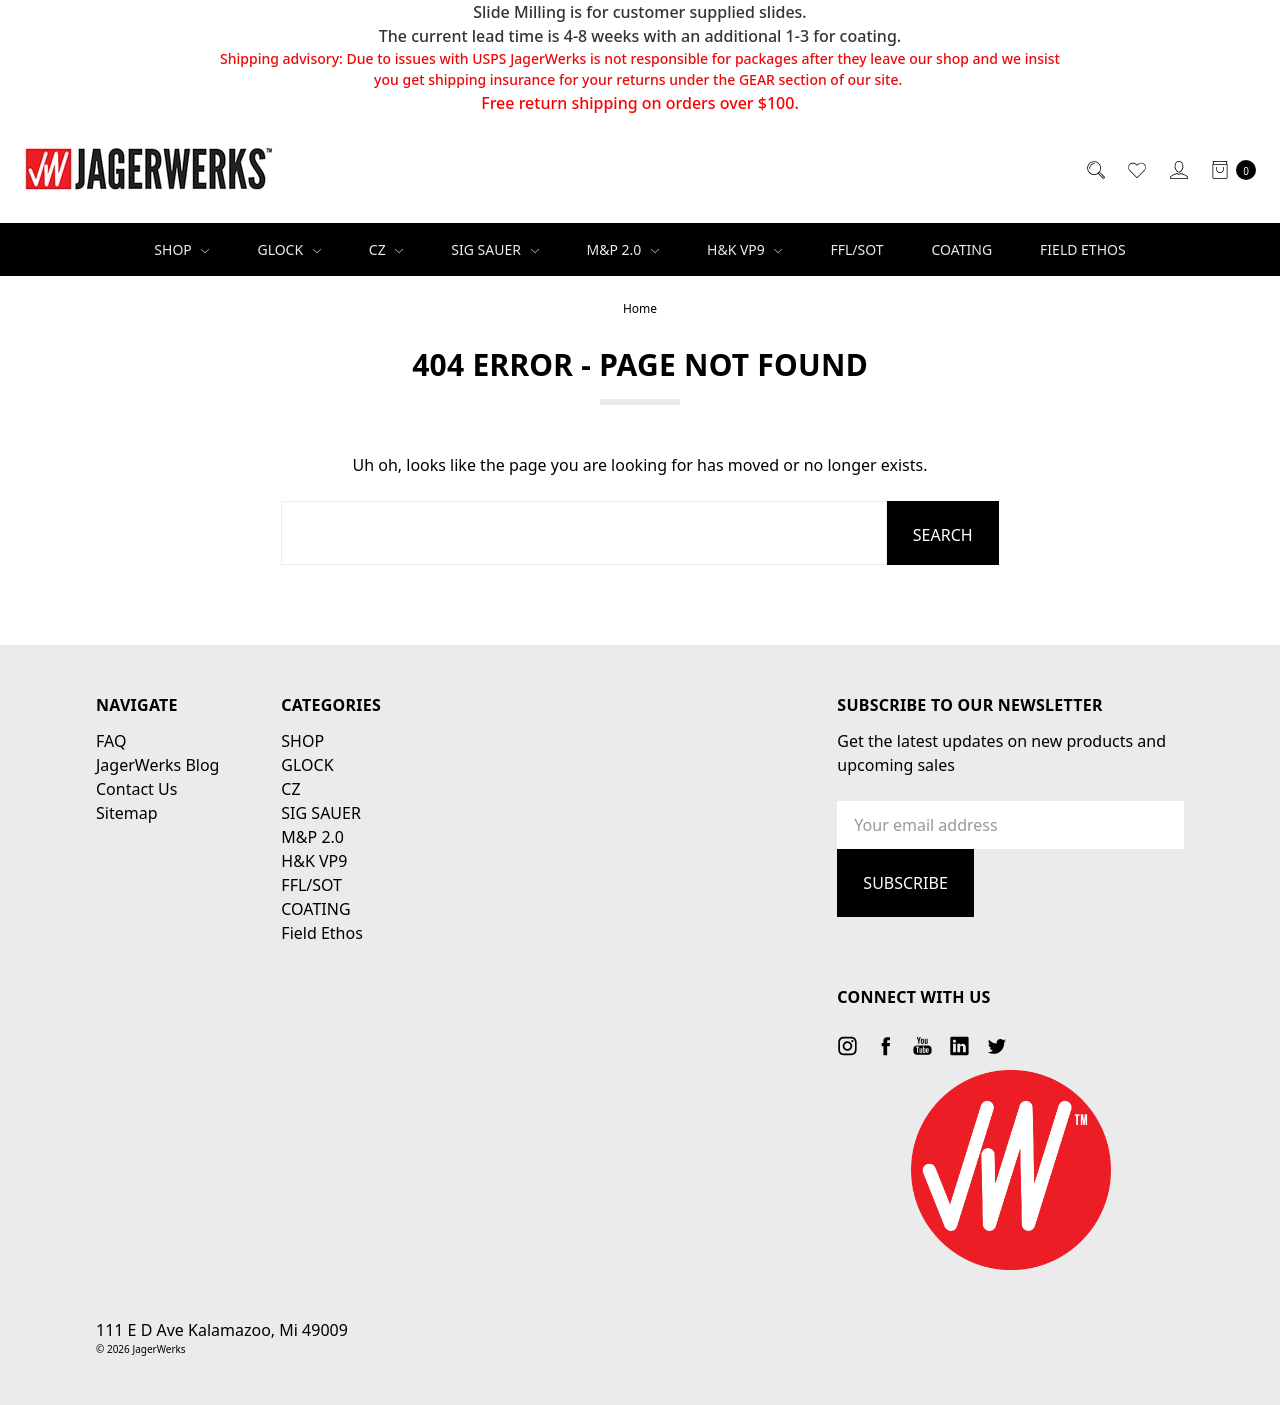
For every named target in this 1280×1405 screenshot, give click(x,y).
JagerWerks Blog (157, 765)
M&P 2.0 (623, 249)
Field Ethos (1083, 249)
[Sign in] (1177, 169)
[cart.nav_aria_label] (1228, 169)
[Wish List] (1135, 169)
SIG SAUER (494, 249)
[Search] (1094, 169)
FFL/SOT (856, 249)
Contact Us (136, 789)
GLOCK (288, 249)
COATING (962, 249)
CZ (386, 249)
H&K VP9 (744, 249)
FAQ (111, 741)
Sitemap (127, 813)
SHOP (181, 249)
